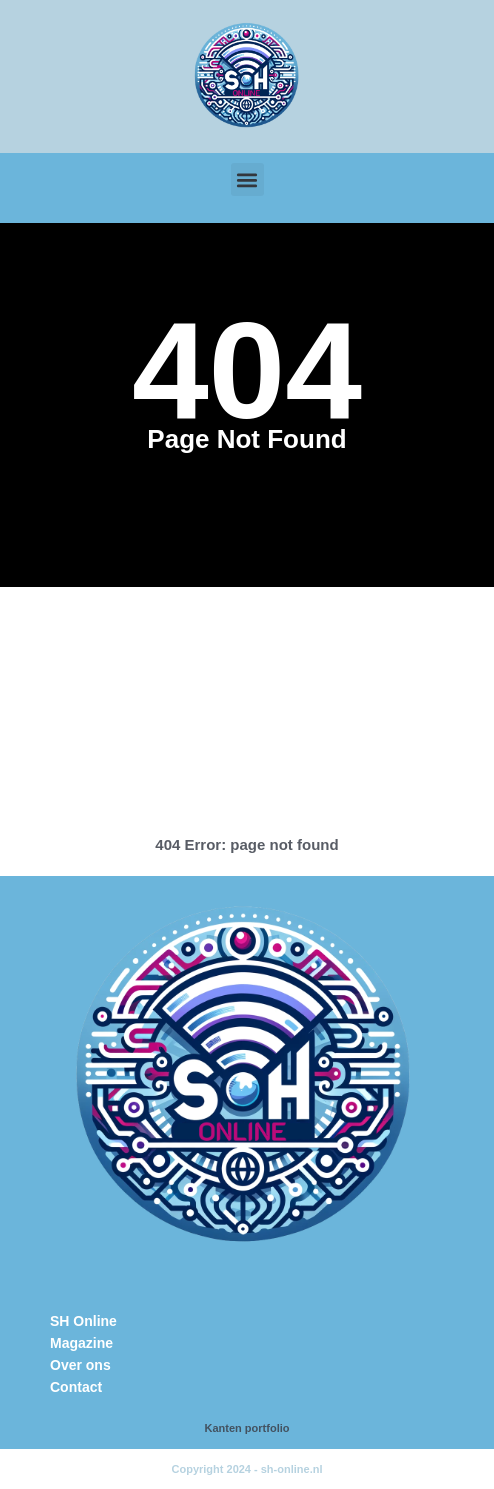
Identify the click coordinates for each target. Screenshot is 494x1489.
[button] (247, 179)
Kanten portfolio (247, 1428)
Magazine (81, 1343)
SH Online (83, 1321)
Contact (76, 1387)
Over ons (80, 1365)
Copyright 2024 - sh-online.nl (247, 1469)
